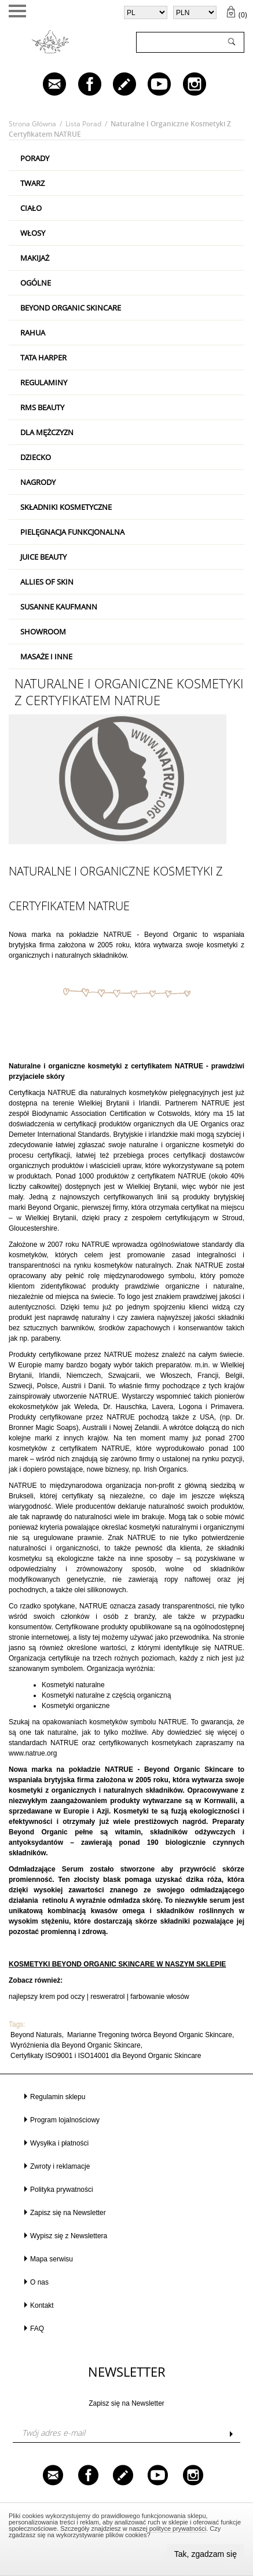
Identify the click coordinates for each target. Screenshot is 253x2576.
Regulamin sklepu (57, 2097)
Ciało (31, 208)
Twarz (32, 183)
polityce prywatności (177, 2528)
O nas (39, 2282)
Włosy (32, 233)
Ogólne (35, 283)
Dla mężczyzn (47, 432)
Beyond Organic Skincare (70, 307)
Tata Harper (43, 357)
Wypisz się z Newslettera (68, 2236)
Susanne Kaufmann (58, 606)
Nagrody (38, 482)
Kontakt (42, 2305)
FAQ (37, 2329)
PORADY (34, 158)
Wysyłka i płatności (59, 2143)
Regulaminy (43, 382)
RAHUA (32, 332)
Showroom (43, 631)
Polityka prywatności (61, 2189)
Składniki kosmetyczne (66, 507)
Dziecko (35, 457)
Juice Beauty (43, 557)
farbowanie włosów (159, 1997)
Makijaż (34, 258)
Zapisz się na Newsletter (68, 2213)
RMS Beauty (42, 407)
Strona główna (32, 124)
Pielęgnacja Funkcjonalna (72, 532)
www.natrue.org (33, 1753)
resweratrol (107, 1997)
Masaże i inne (46, 656)
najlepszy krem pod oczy (47, 1997)
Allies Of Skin (47, 582)
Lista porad (83, 124)
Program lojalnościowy (65, 2120)
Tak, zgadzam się (205, 2554)
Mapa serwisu (51, 2259)
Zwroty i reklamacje (60, 2166)
